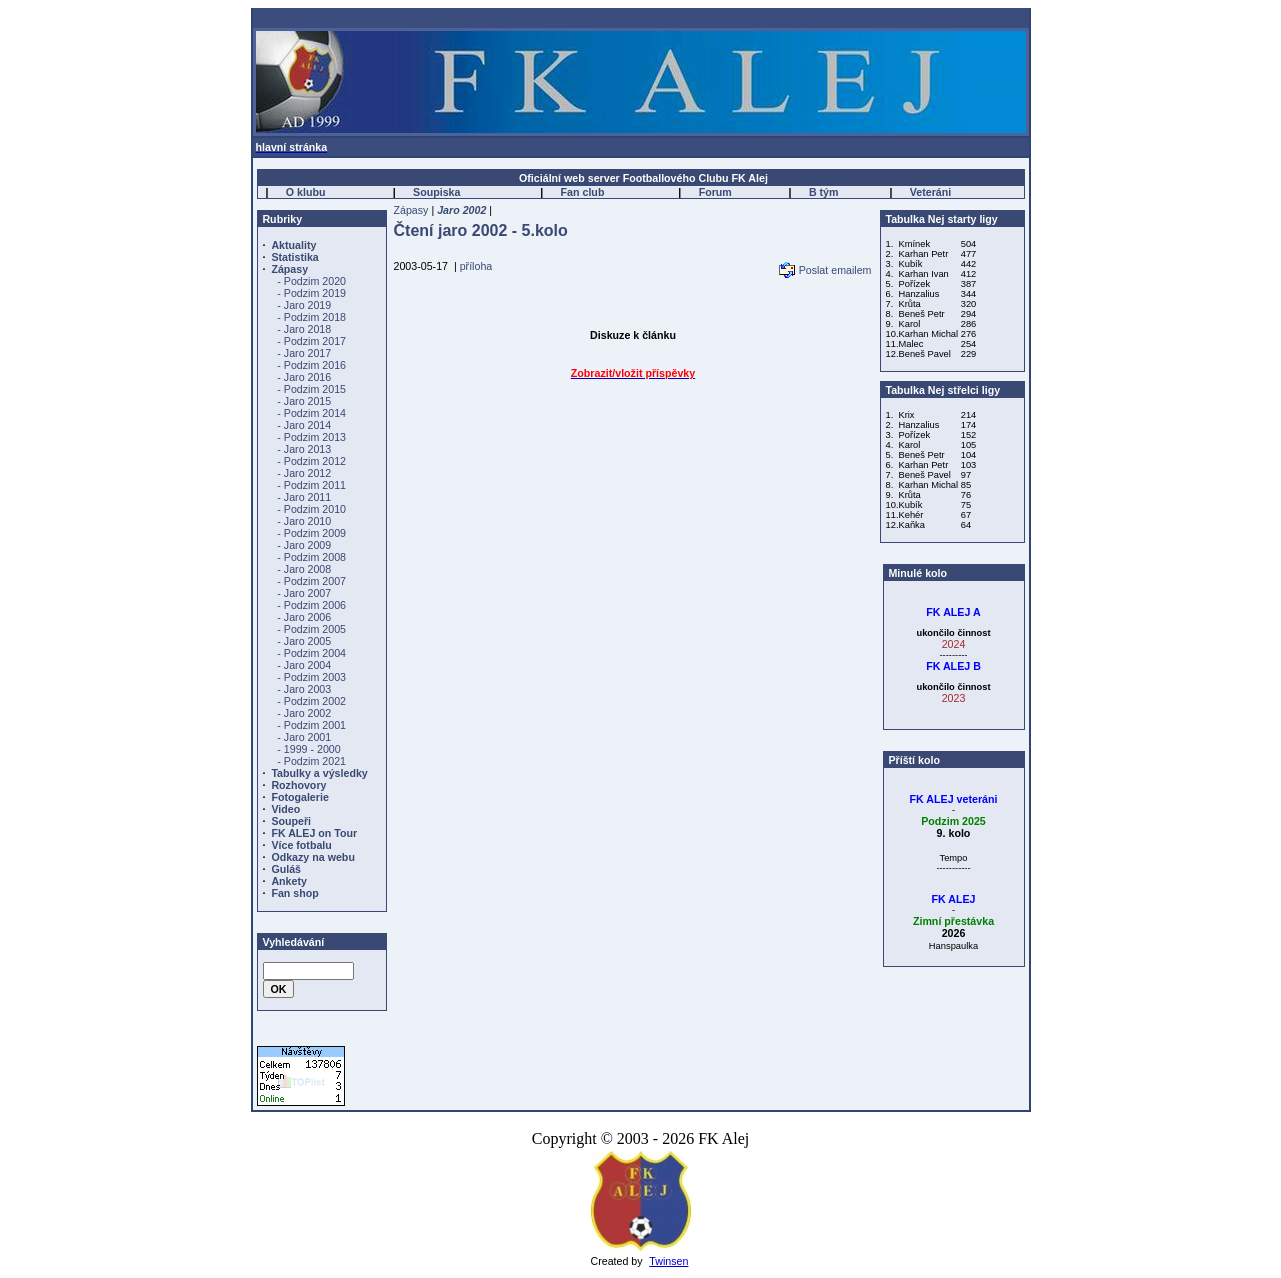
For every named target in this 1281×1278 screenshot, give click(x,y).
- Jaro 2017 (304, 353)
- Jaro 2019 (304, 305)
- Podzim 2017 (311, 341)
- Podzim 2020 (311, 281)
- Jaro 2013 (304, 449)
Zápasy (411, 210)
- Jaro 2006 (304, 617)
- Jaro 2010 (304, 521)
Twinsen (668, 1261)
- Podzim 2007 (311, 581)
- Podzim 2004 (311, 653)
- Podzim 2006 (311, 605)
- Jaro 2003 (304, 689)
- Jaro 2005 (304, 641)
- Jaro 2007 (304, 593)
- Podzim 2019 (311, 293)
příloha (476, 266)
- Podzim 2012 (311, 461)
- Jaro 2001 (304, 737)
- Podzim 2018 (311, 317)
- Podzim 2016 (311, 365)
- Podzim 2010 (311, 509)
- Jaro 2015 (304, 401)
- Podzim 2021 (311, 761)
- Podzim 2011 (311, 485)
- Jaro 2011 (304, 497)
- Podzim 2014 (311, 413)
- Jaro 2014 (304, 425)
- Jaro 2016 (304, 377)
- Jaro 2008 (304, 569)
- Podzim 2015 (311, 389)
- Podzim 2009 (311, 533)
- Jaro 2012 (304, 473)
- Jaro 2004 (304, 665)
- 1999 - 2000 (308, 749)
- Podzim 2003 (311, 677)
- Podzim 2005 (311, 629)
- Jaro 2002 (304, 713)
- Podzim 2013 (311, 437)
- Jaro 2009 (304, 545)
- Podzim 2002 (311, 701)
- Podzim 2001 (311, 725)
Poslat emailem (835, 270)
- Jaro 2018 (304, 329)
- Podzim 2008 (311, 557)
